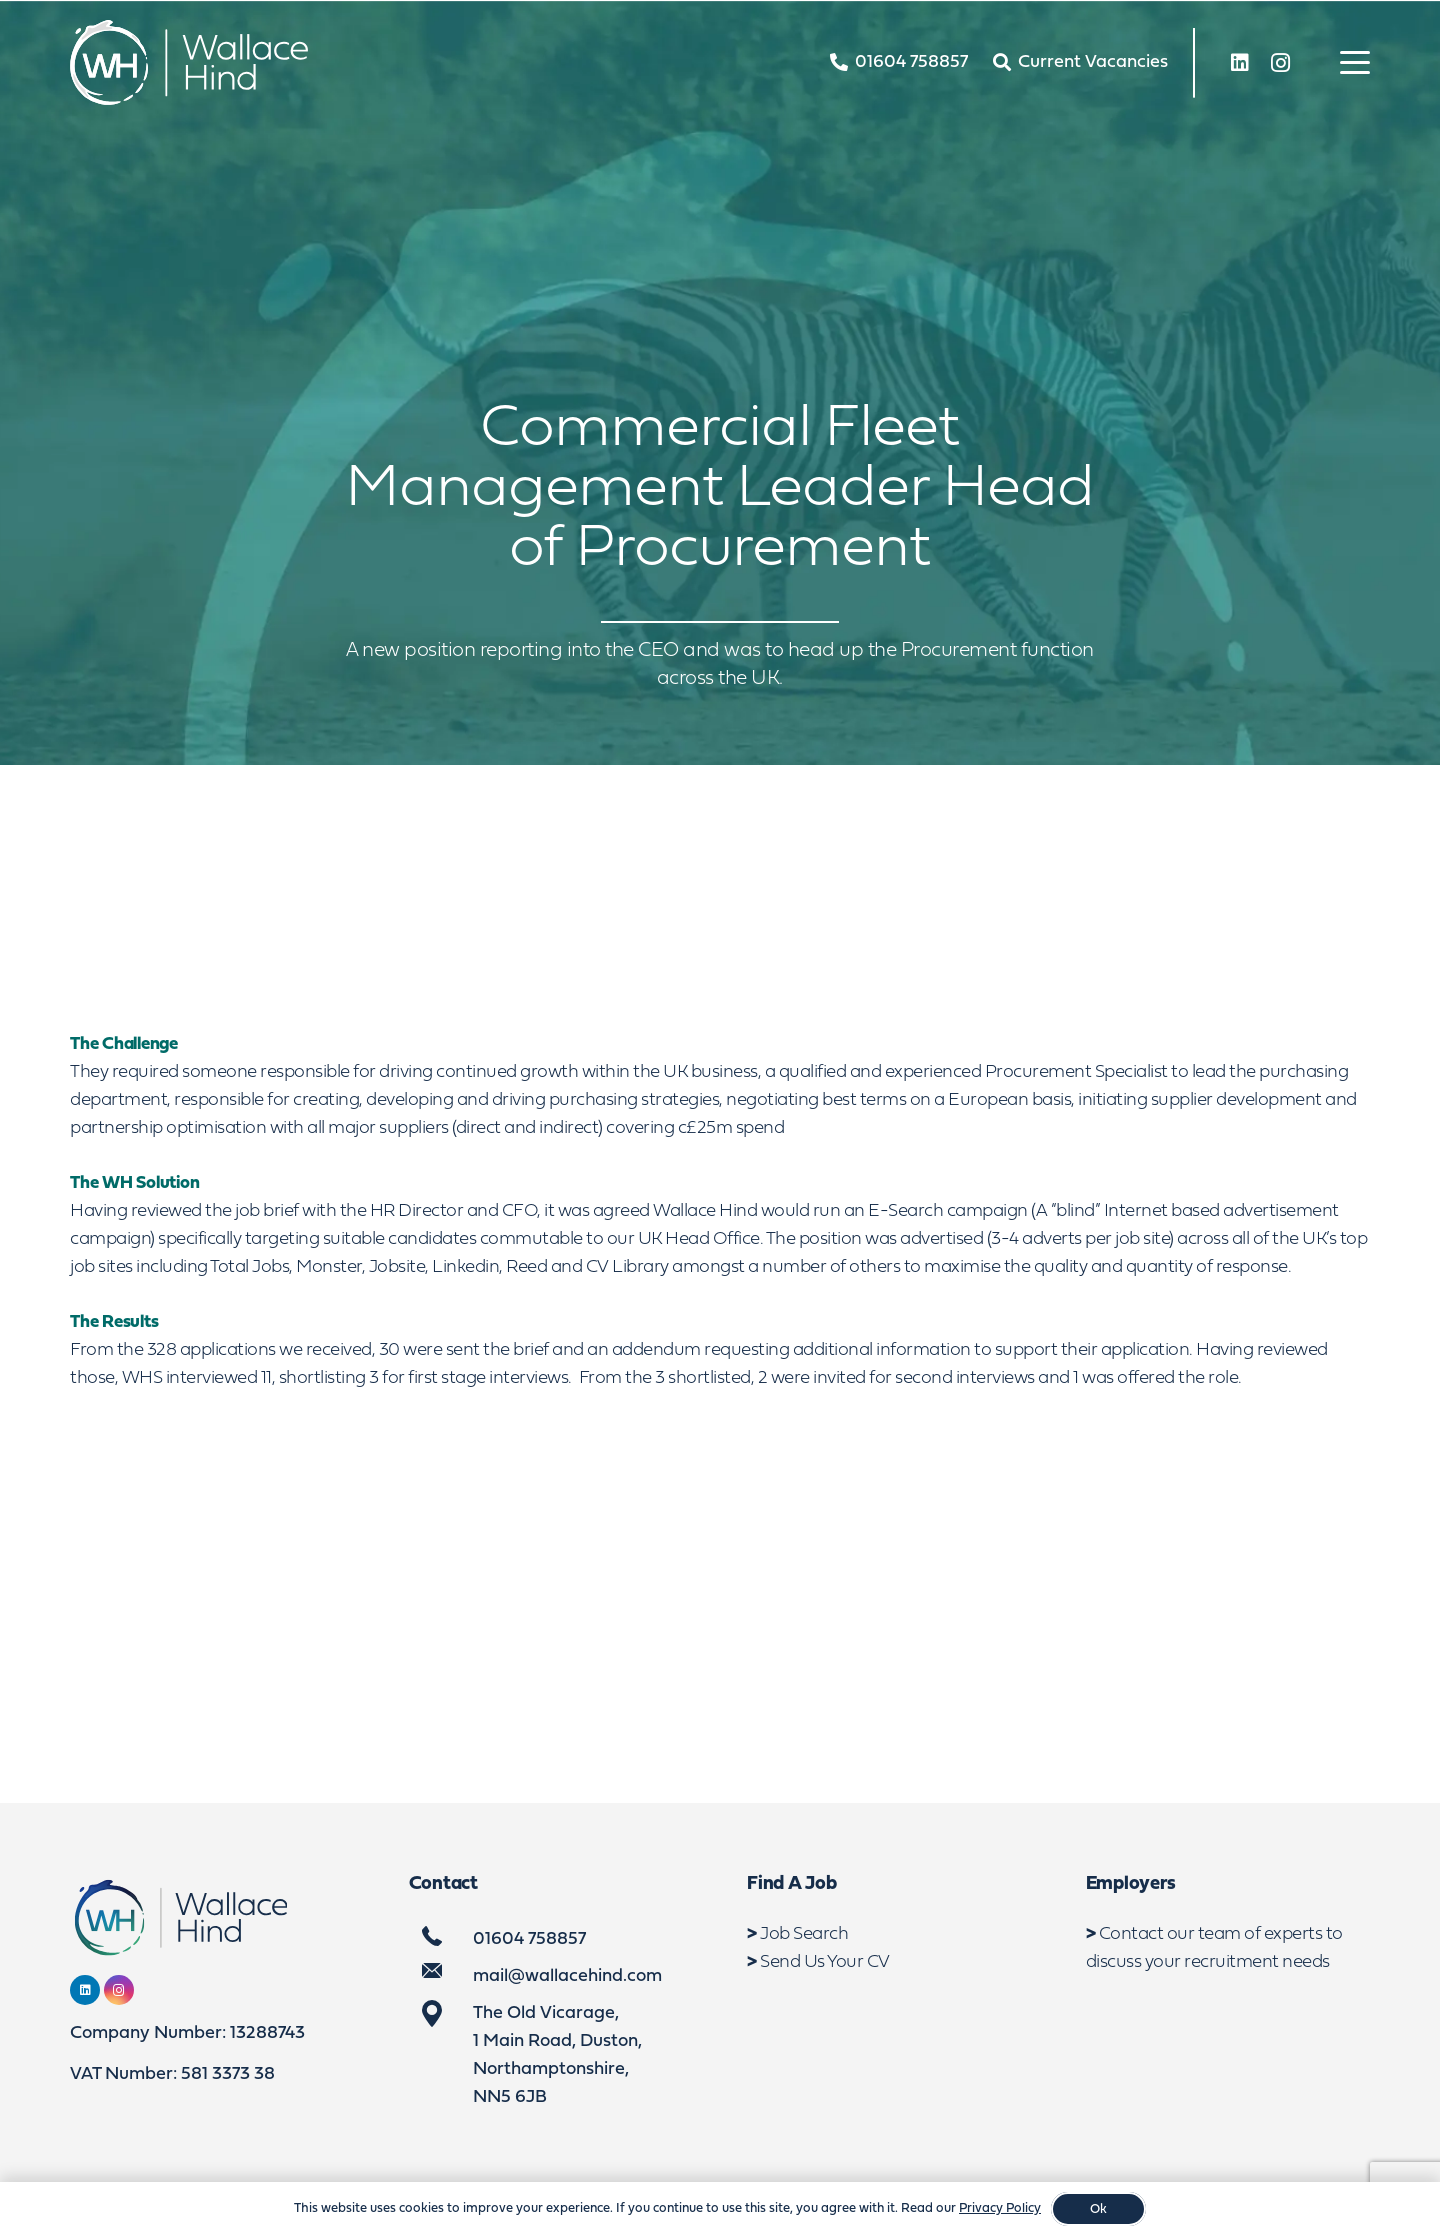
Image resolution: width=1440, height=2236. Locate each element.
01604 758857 (529, 1939)
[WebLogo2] (189, 62)
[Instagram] (1280, 63)
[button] (1355, 63)
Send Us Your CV (825, 1962)
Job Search (804, 1934)
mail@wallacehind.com (567, 1976)
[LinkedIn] (1240, 63)
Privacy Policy (1000, 2208)
